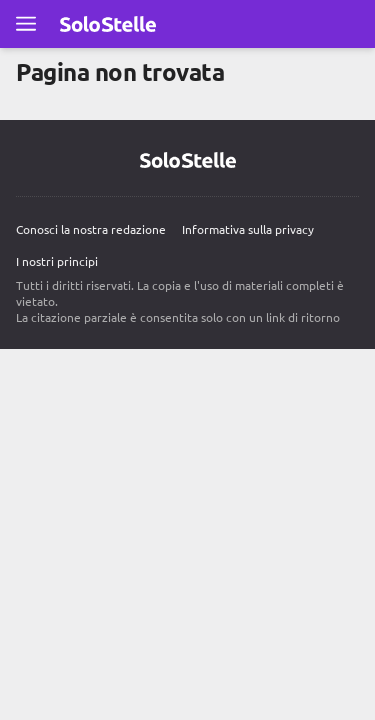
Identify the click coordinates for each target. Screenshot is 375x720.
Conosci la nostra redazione (91, 229)
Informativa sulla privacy (248, 229)
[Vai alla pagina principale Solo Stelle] (108, 24)
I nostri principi (57, 261)
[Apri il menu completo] (26, 24)
